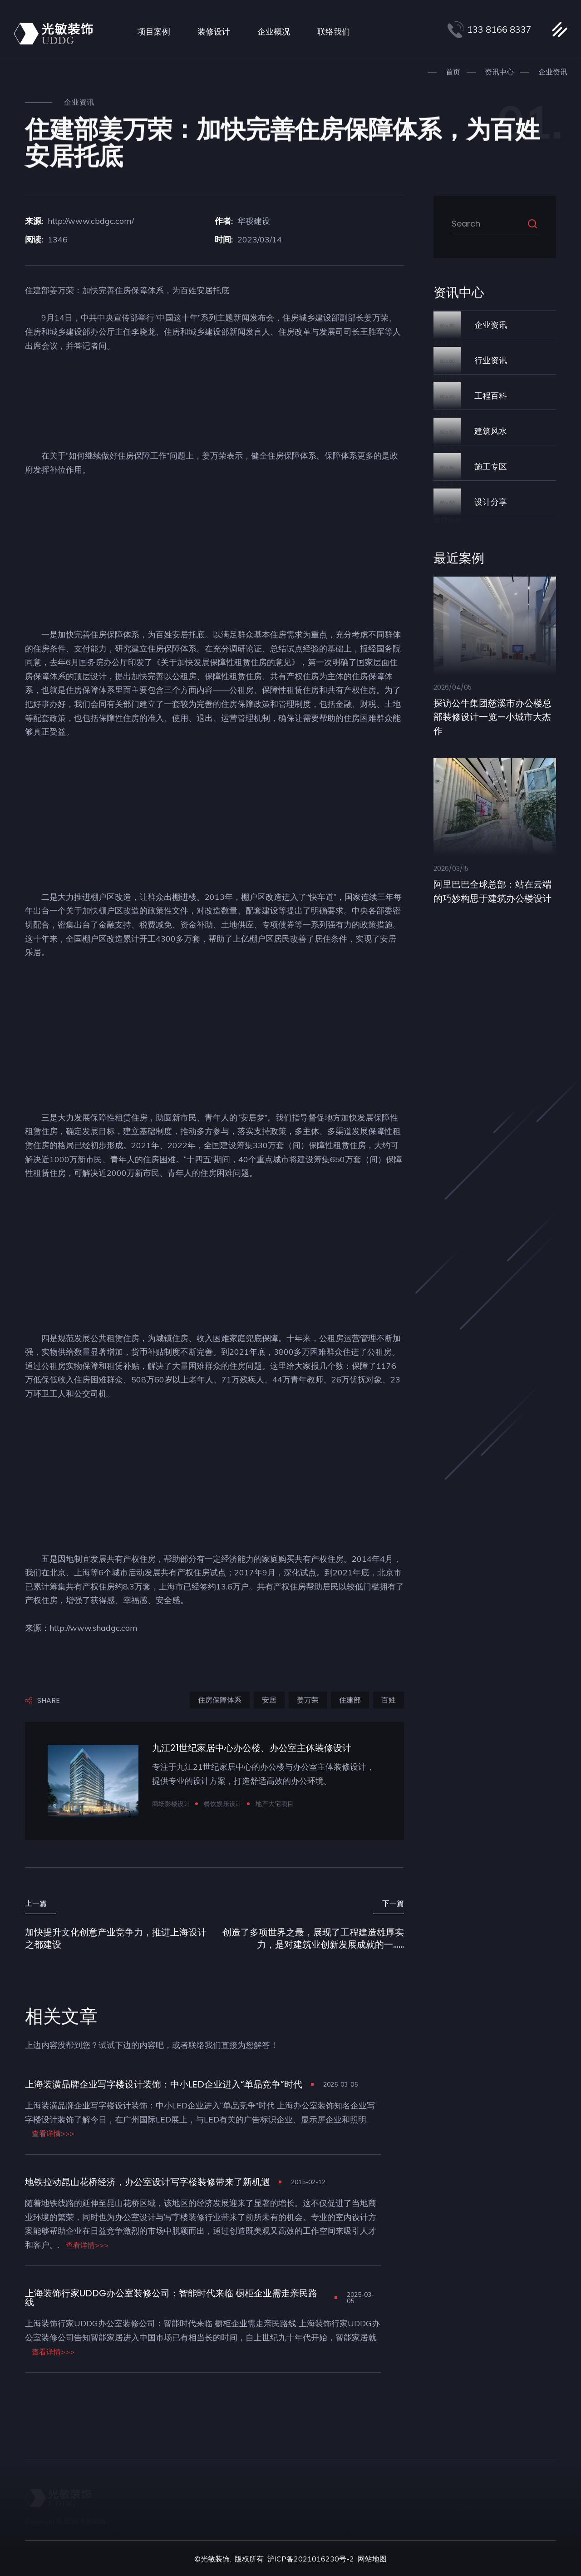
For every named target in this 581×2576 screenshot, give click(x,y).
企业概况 (273, 32)
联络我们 (333, 32)
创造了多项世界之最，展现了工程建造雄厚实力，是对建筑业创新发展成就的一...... (313, 1938)
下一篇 (393, 1903)
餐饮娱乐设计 (223, 1804)
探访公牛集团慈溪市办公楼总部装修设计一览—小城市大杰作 (492, 715)
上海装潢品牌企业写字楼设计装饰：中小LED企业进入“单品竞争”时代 (163, 2084)
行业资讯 (490, 360)
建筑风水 (490, 430)
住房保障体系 (219, 1700)
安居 (269, 1700)
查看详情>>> (53, 2132)
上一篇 (36, 1903)
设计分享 (490, 501)
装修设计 (213, 32)
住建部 (350, 1700)
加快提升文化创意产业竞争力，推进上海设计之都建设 (116, 1938)
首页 (453, 71)
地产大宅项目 (275, 1804)
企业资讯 (552, 71)
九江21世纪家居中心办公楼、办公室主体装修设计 (251, 1748)
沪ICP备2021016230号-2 (310, 2557)
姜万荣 (308, 1700)
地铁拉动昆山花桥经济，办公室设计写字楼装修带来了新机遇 (147, 2181)
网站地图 (372, 2557)
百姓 (388, 1700)
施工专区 (490, 465)
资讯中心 (499, 71)
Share (42, 1701)
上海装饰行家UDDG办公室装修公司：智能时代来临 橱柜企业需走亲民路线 (171, 2297)
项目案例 (154, 32)
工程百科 (490, 395)
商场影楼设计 (171, 1804)
